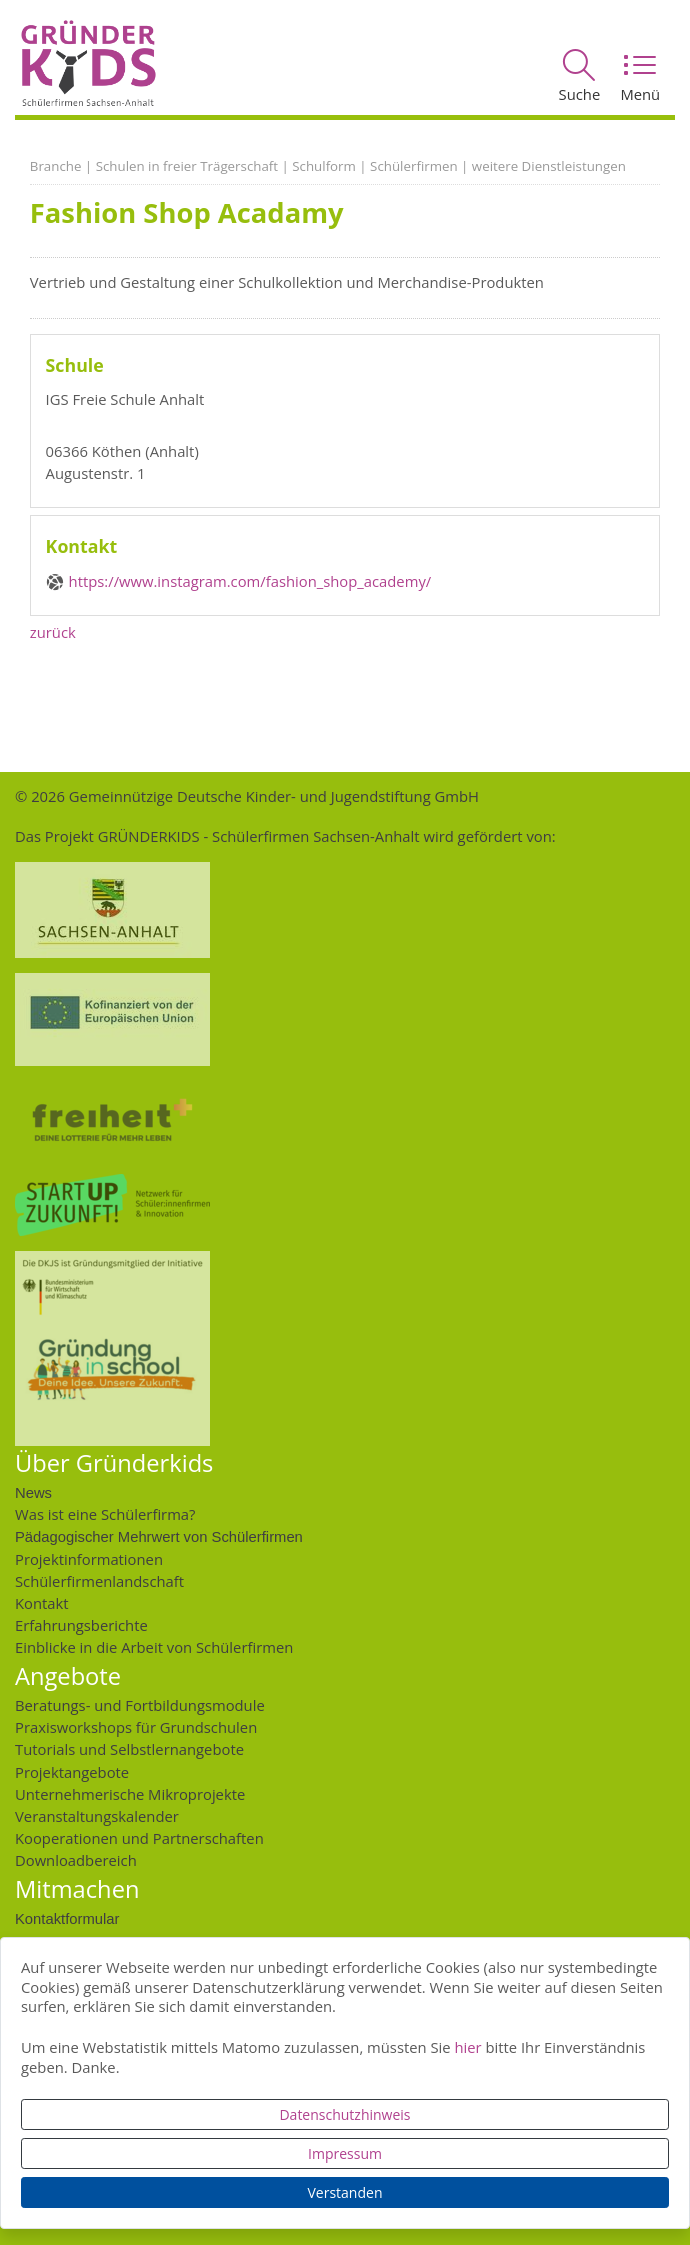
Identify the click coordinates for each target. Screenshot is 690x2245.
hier (467, 2047)
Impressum (345, 2153)
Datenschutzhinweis (344, 2114)
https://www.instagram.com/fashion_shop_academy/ (250, 581)
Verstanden (345, 2192)
